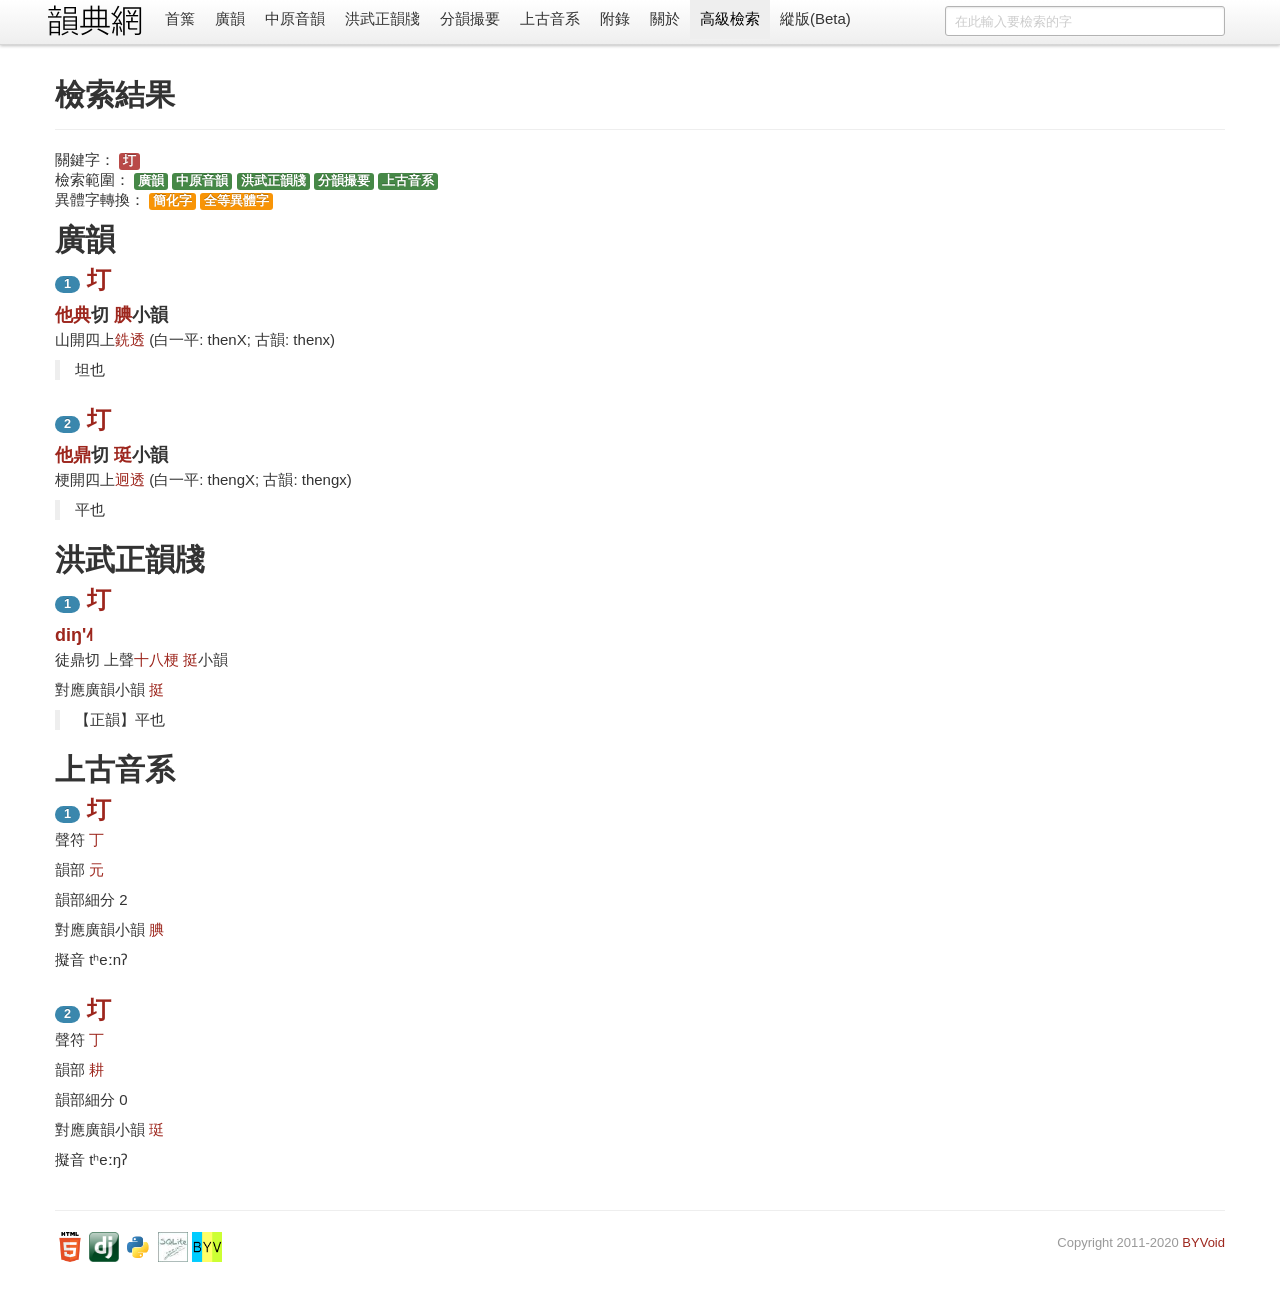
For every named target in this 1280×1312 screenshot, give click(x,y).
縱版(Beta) (815, 18)
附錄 (615, 18)
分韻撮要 (470, 18)
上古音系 (550, 18)
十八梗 (156, 659)
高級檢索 (730, 18)
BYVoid (1203, 1242)
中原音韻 (295, 18)
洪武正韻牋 (382, 18)
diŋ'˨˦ (74, 635)
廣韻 (230, 18)
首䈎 (180, 18)
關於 (665, 18)
